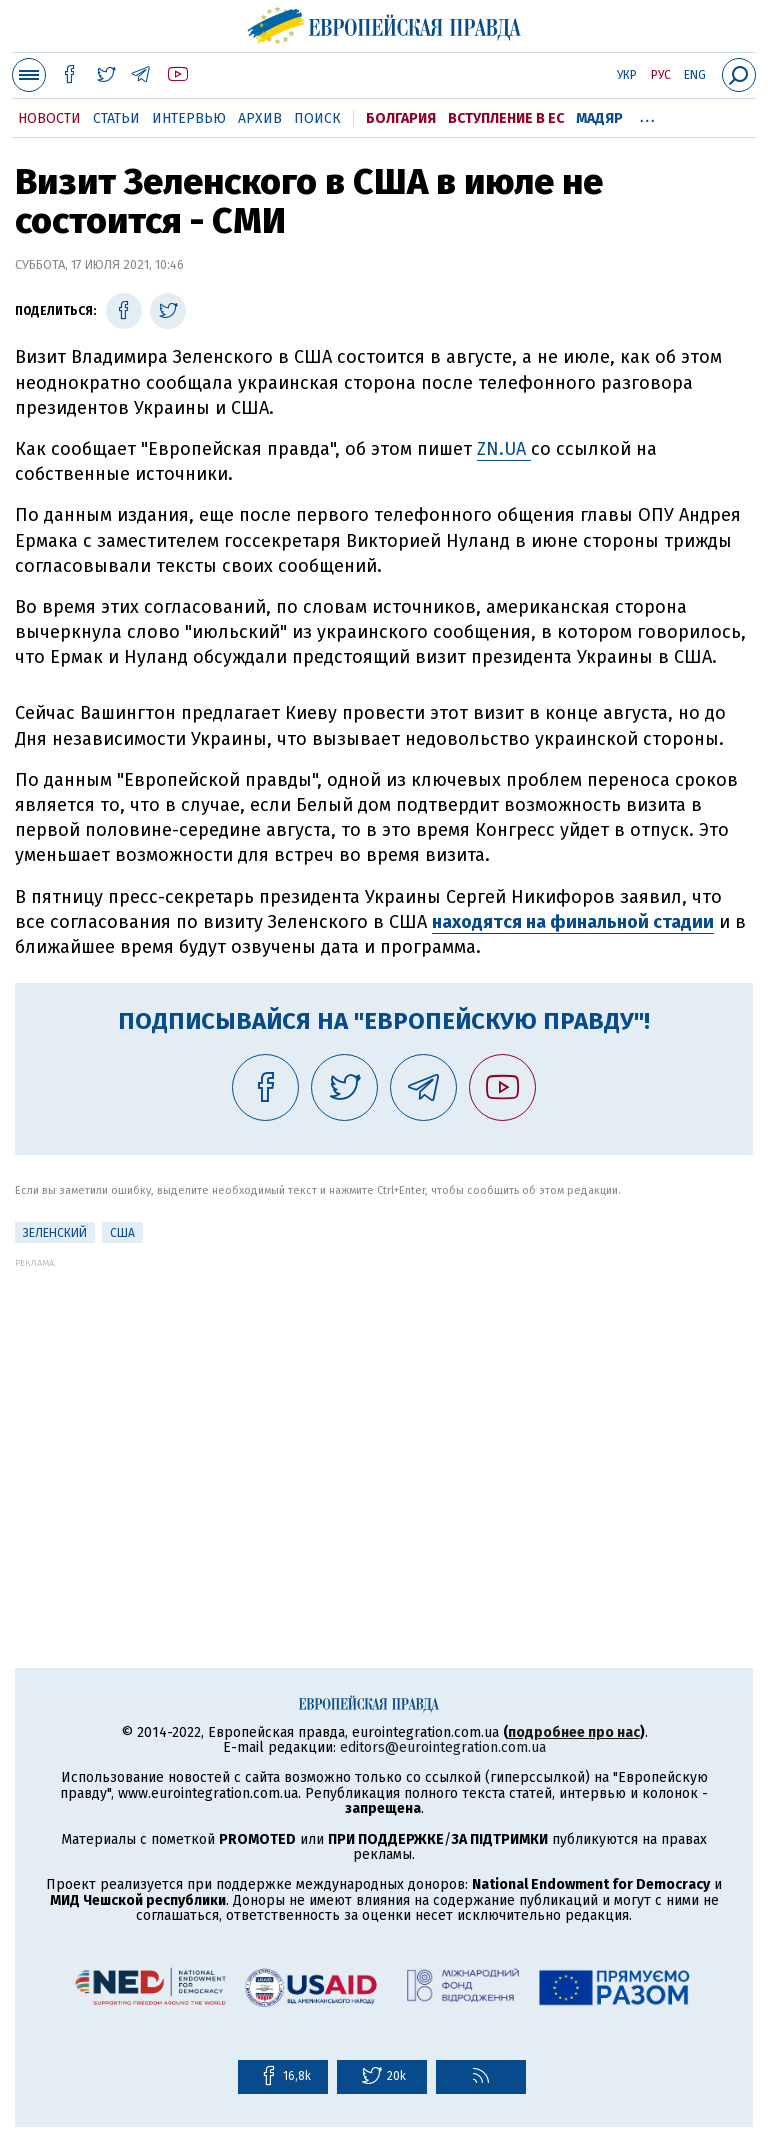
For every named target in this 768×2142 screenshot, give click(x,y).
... (647, 115)
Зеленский (55, 1233)
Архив (260, 118)
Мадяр (599, 118)
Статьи (116, 118)
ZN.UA (504, 449)
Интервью (189, 118)
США (122, 1233)
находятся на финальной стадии (573, 922)
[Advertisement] (384, 1408)
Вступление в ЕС (506, 118)
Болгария (401, 118)
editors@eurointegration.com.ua (443, 1747)
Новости (49, 118)
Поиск (317, 118)
